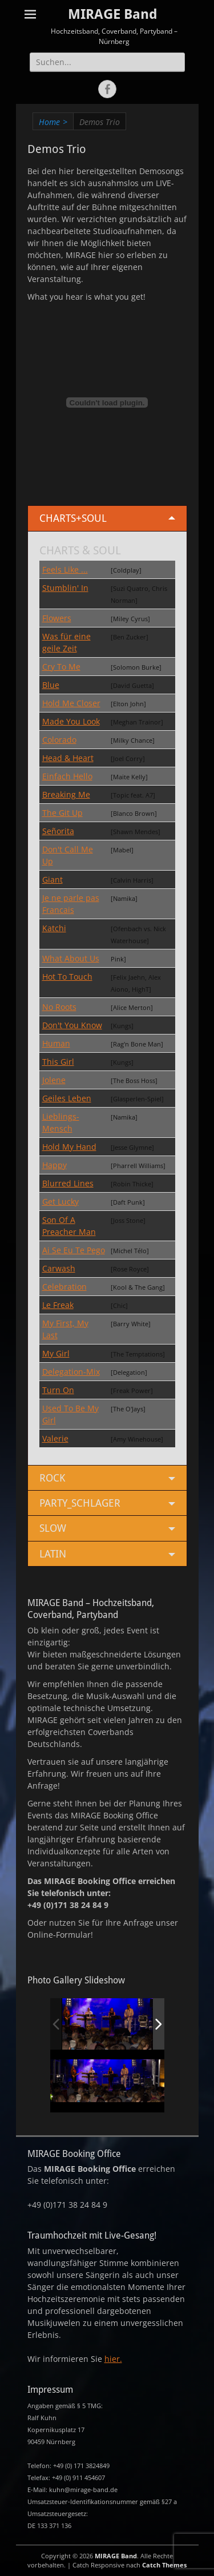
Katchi (54, 928)
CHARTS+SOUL (73, 518)
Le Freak (58, 1304)
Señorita (58, 831)
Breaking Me (66, 794)
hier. (113, 2358)
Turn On (58, 1389)
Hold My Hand (69, 1146)
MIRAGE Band (113, 14)
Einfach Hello (67, 776)
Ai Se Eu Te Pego (73, 1250)
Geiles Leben (66, 1098)
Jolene (54, 1079)
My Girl (56, 1353)
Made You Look (71, 721)
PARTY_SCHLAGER (79, 1503)
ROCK (52, 1478)
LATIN (52, 1554)
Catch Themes (164, 2565)
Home (53, 122)
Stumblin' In (65, 587)
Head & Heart (68, 757)
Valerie (55, 1438)
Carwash (58, 1268)
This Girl (58, 1061)
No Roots (59, 1006)
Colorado (59, 739)
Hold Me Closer (71, 703)
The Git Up (62, 812)
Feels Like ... (65, 569)
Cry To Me (61, 666)
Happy (54, 1165)
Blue (50, 684)
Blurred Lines (68, 1183)
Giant (52, 879)
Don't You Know (72, 1025)
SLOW (52, 1528)
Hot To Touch (67, 976)
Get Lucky (60, 1201)
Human (56, 1043)
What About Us (70, 958)
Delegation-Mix (71, 1371)
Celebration (64, 1286)
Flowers (56, 618)
